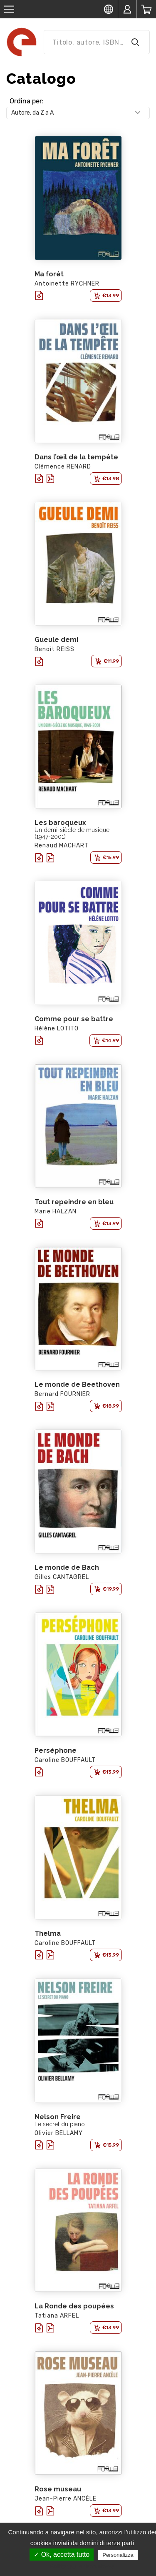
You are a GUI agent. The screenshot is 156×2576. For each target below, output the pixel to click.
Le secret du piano (60, 2124)
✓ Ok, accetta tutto (61, 2554)
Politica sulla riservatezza (82, 2566)
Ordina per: (27, 101)
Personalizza (117, 2555)
